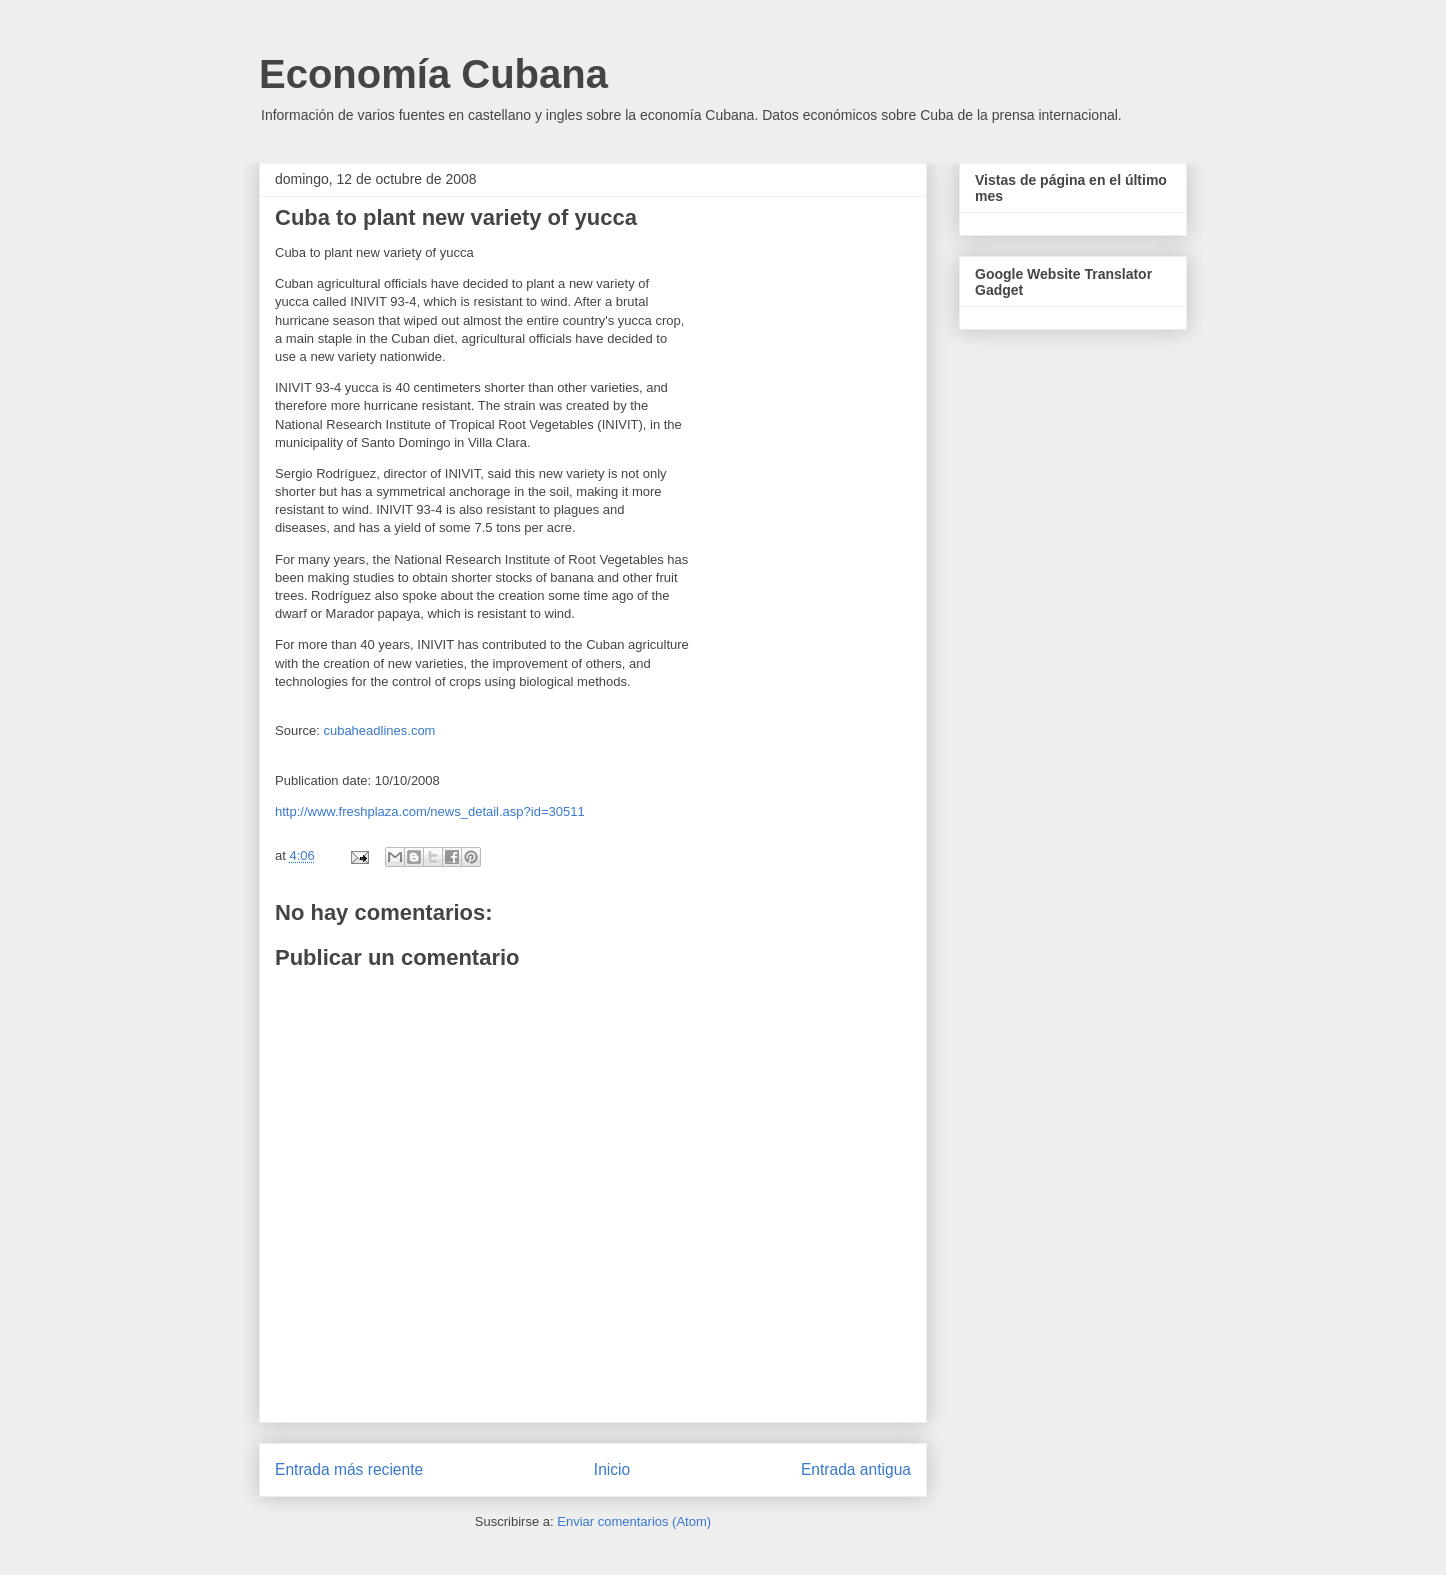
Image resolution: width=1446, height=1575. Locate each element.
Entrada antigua (856, 1469)
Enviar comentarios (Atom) (634, 1521)
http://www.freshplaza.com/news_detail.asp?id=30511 (430, 811)
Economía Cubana (433, 74)
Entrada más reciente (349, 1469)
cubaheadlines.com (379, 730)
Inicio (612, 1469)
